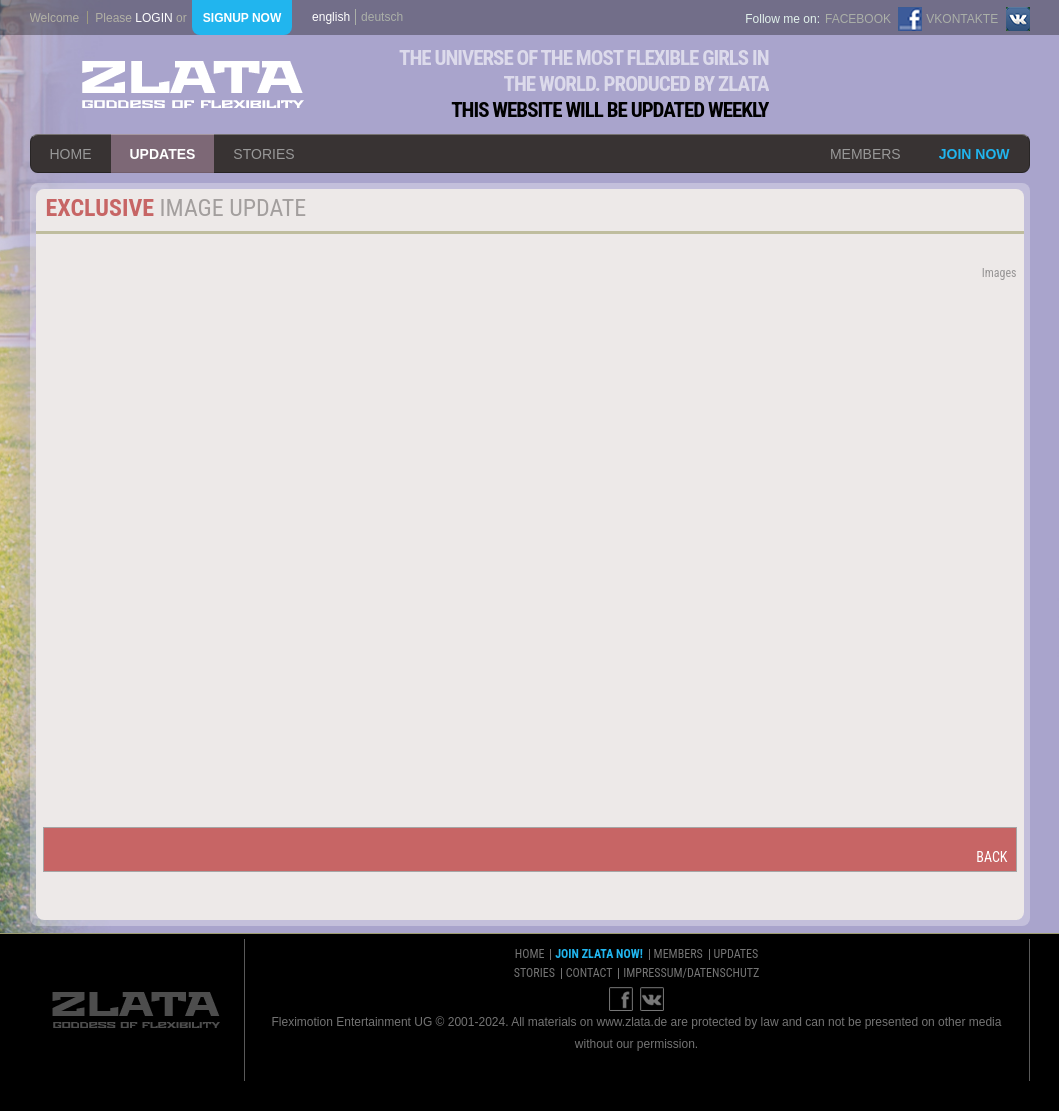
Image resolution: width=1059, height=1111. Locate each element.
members (865, 154)
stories (263, 154)
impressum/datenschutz (691, 973)
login (153, 18)
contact (589, 973)
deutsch (382, 17)
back (991, 857)
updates (163, 154)
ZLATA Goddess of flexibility (193, 84)
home (71, 154)
